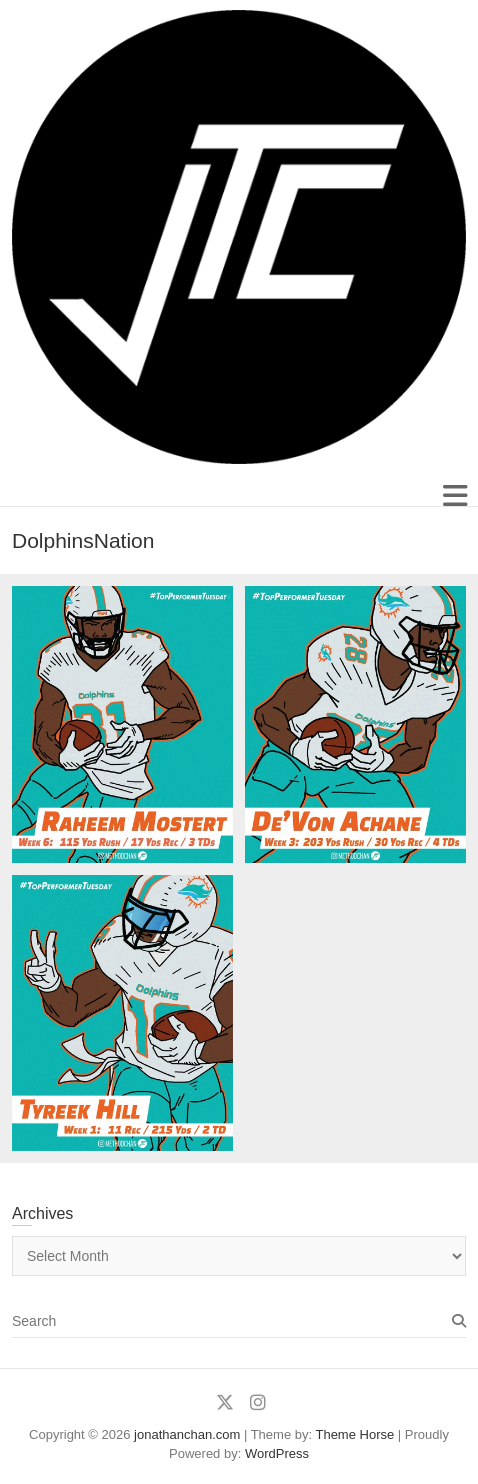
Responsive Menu (454, 495)
